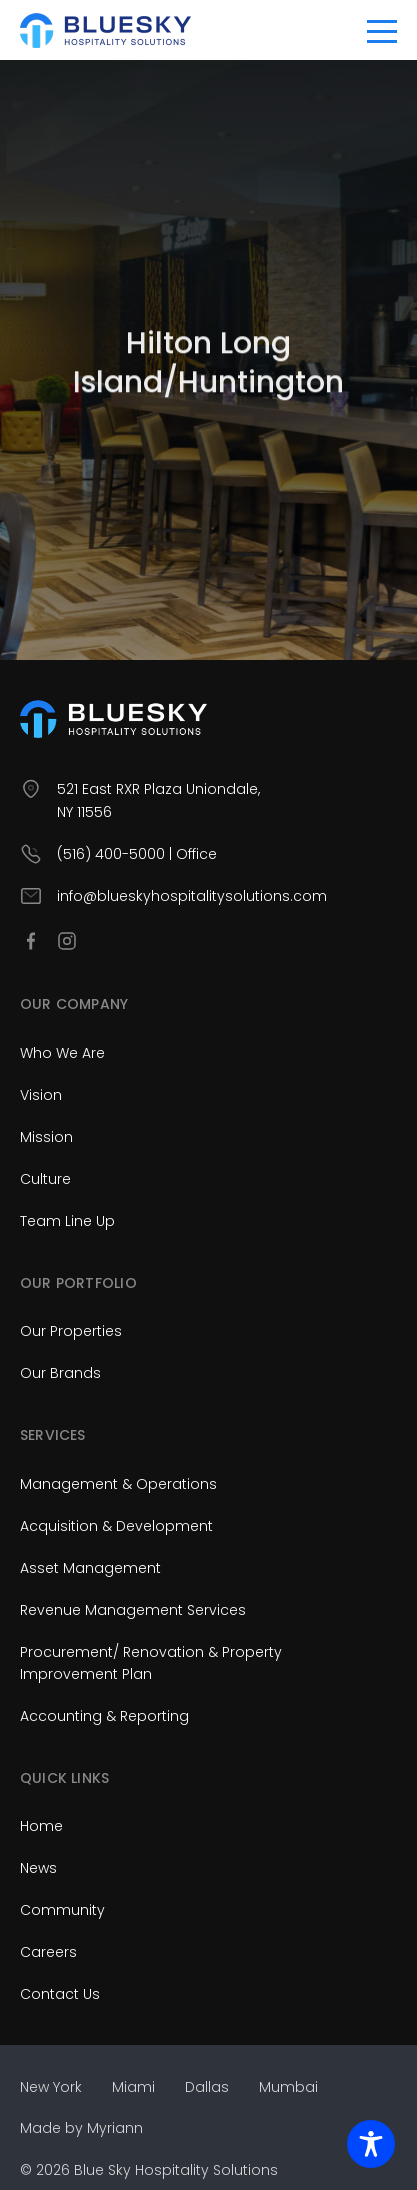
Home (41, 1826)
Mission (46, 1137)
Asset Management (90, 1568)
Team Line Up (67, 1221)
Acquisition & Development (116, 1526)
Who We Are (62, 1053)
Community (62, 1910)
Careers (48, 1952)
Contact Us (60, 1994)
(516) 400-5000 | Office (137, 854)
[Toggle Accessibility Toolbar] (371, 2144)
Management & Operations (118, 1484)
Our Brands (60, 1373)
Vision (41, 1095)
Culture (45, 1179)
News (38, 1868)
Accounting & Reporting (104, 1716)
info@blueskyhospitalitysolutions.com (192, 896)
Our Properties (71, 1331)
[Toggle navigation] (382, 30)
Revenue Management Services (133, 1610)
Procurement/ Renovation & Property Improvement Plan (151, 1663)
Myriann (115, 2128)
